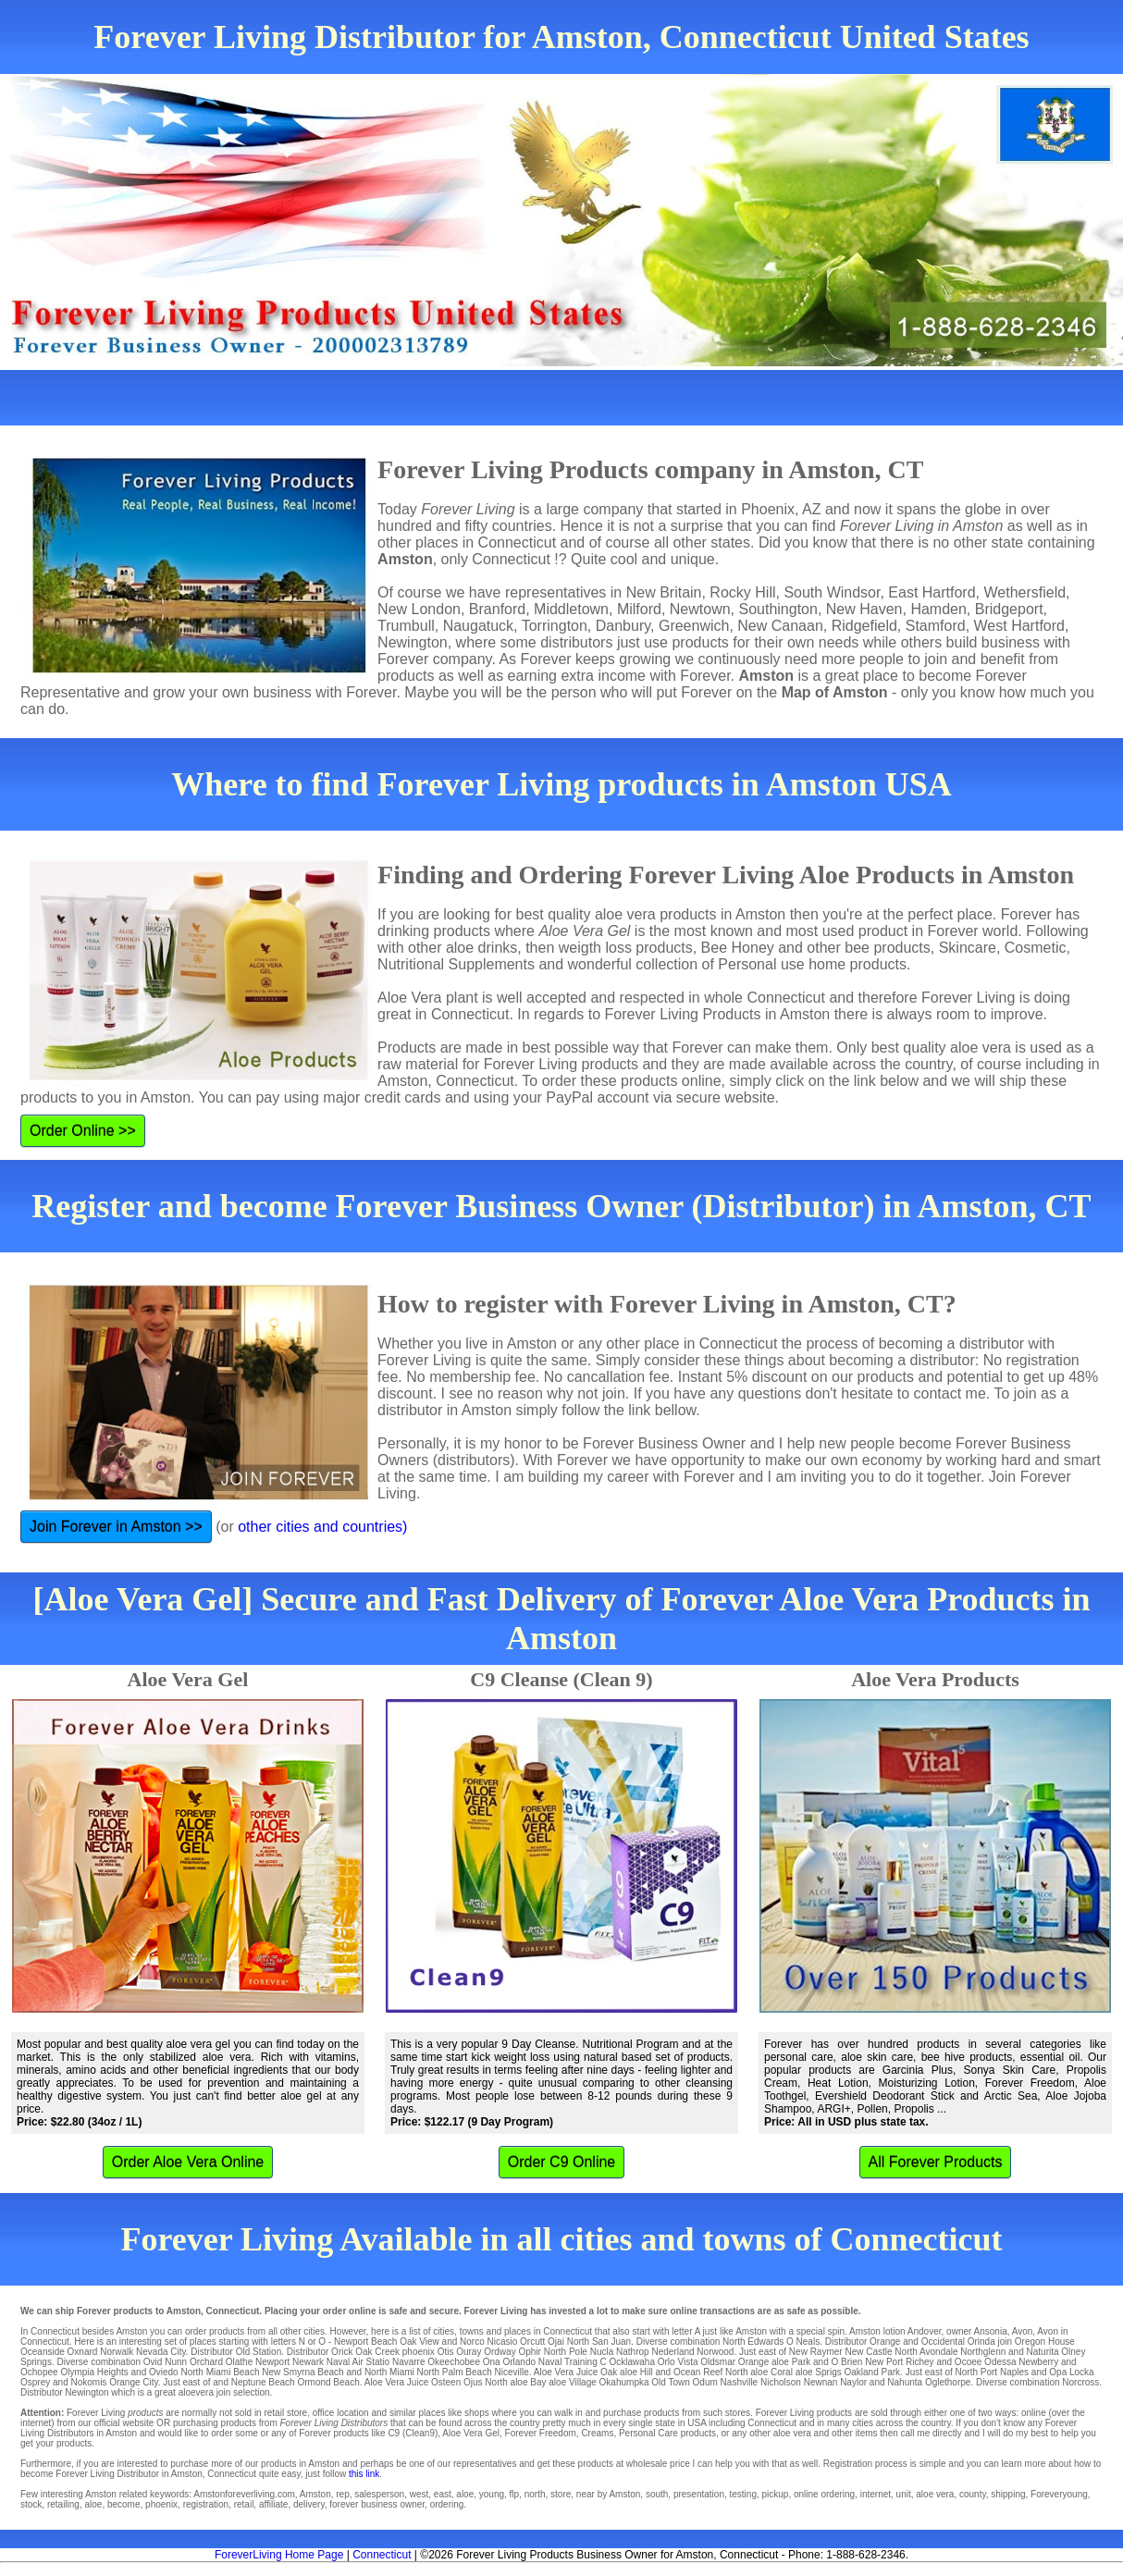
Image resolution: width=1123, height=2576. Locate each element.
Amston (865, 2331)
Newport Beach (365, 2341)
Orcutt (532, 2341)
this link (364, 2474)
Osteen (446, 2382)
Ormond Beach (328, 2382)
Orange (885, 2341)
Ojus (473, 2382)
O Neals (803, 2341)
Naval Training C (572, 2362)
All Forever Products (936, 2162)
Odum (705, 2382)
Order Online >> (83, 1131)
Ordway (499, 2352)
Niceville (512, 2372)
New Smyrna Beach (302, 2372)
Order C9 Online (562, 2162)
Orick (341, 2352)
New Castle (868, 2352)
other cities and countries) (322, 1527)
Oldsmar (717, 2362)
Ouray (468, 2352)
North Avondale (926, 2352)
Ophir (529, 2352)
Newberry (1038, 2362)
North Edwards (753, 2341)
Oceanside (42, 2352)
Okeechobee (453, 2362)
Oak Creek (377, 2352)
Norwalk (116, 2352)
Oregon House (1045, 2341)
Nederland (672, 2352)
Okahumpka (624, 2382)
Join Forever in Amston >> (116, 1527)
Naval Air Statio (358, 2362)
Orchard (206, 2362)
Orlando (519, 2362)
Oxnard (83, 2352)
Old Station (258, 2352)
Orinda (981, 2341)
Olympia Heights (94, 2372)
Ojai (556, 2341)
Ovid (153, 2362)
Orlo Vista (678, 2362)
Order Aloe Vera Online (188, 2162)
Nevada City (161, 2352)
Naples (1014, 2372)
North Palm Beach (454, 2372)
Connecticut (381, 2554)
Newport (272, 2362)
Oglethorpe (947, 2382)
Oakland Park (872, 2372)
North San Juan (599, 2341)
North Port (977, 2372)
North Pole (565, 2352)
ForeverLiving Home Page (279, 2554)
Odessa (1000, 2362)
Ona (491, 2362)
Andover (924, 2331)
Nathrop (632, 2352)
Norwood (715, 2352)
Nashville (740, 2382)
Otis (446, 2352)
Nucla (602, 2352)
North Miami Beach (219, 2372)
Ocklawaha (632, 2362)
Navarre (409, 2362)
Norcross (1080, 2382)
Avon (1022, 2331)
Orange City (133, 2382)
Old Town (670, 2382)
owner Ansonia (976, 2331)
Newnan (821, 2382)
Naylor (853, 2382)
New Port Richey (899, 2362)
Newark (308, 2362)
